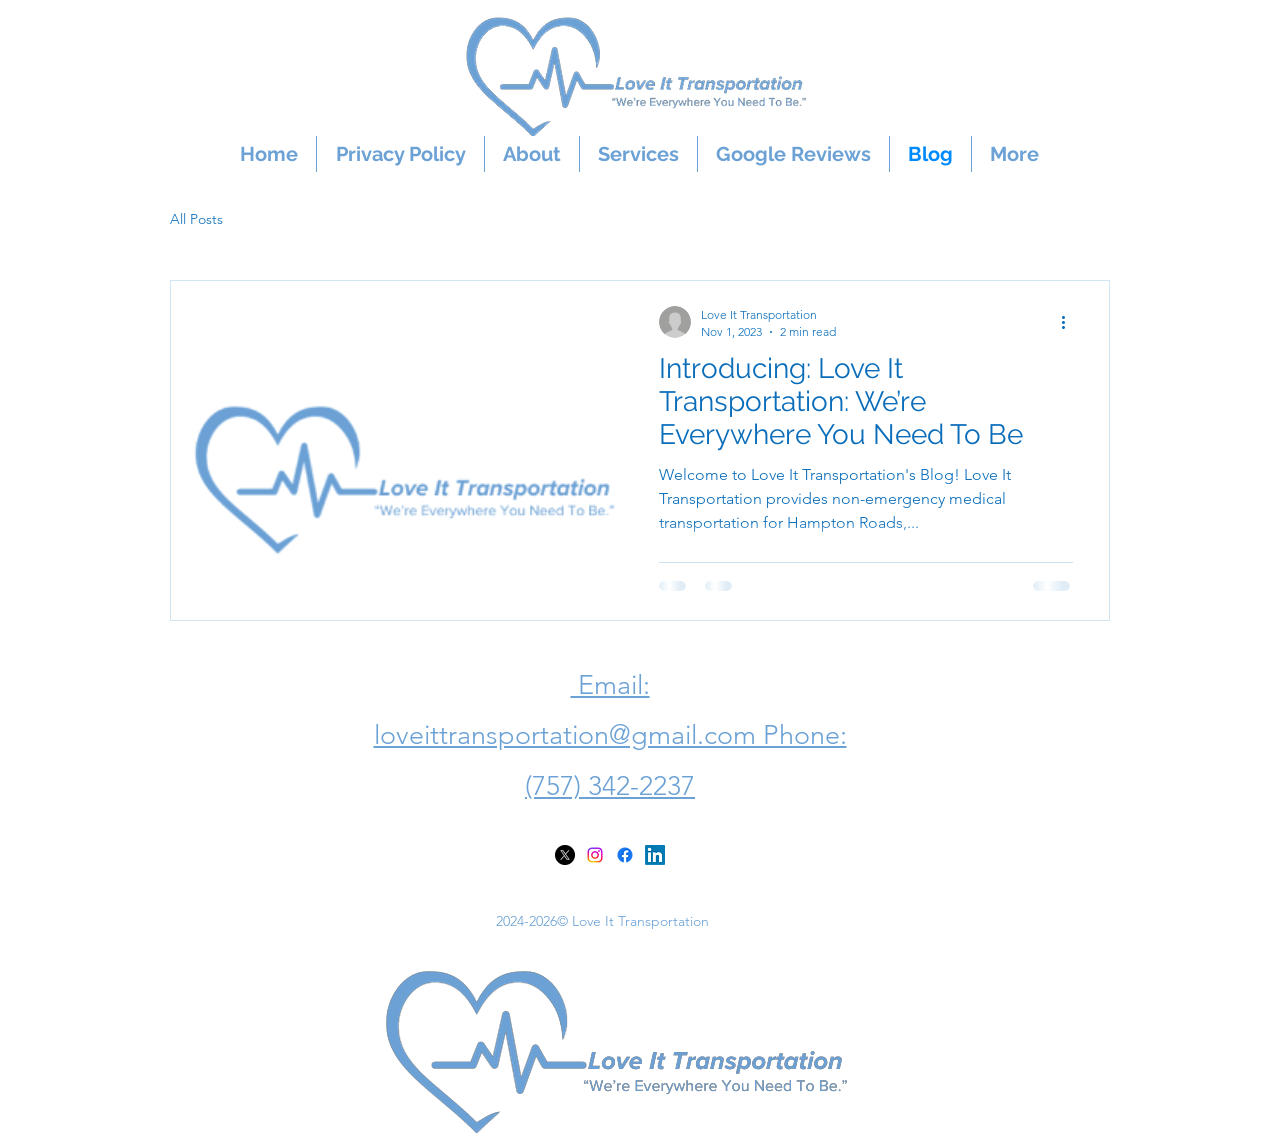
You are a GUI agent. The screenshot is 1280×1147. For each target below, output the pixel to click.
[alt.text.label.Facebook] (625, 855)
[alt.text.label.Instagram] (595, 855)
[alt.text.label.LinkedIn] (655, 855)
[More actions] (1070, 322)
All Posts (196, 219)
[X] (565, 855)
